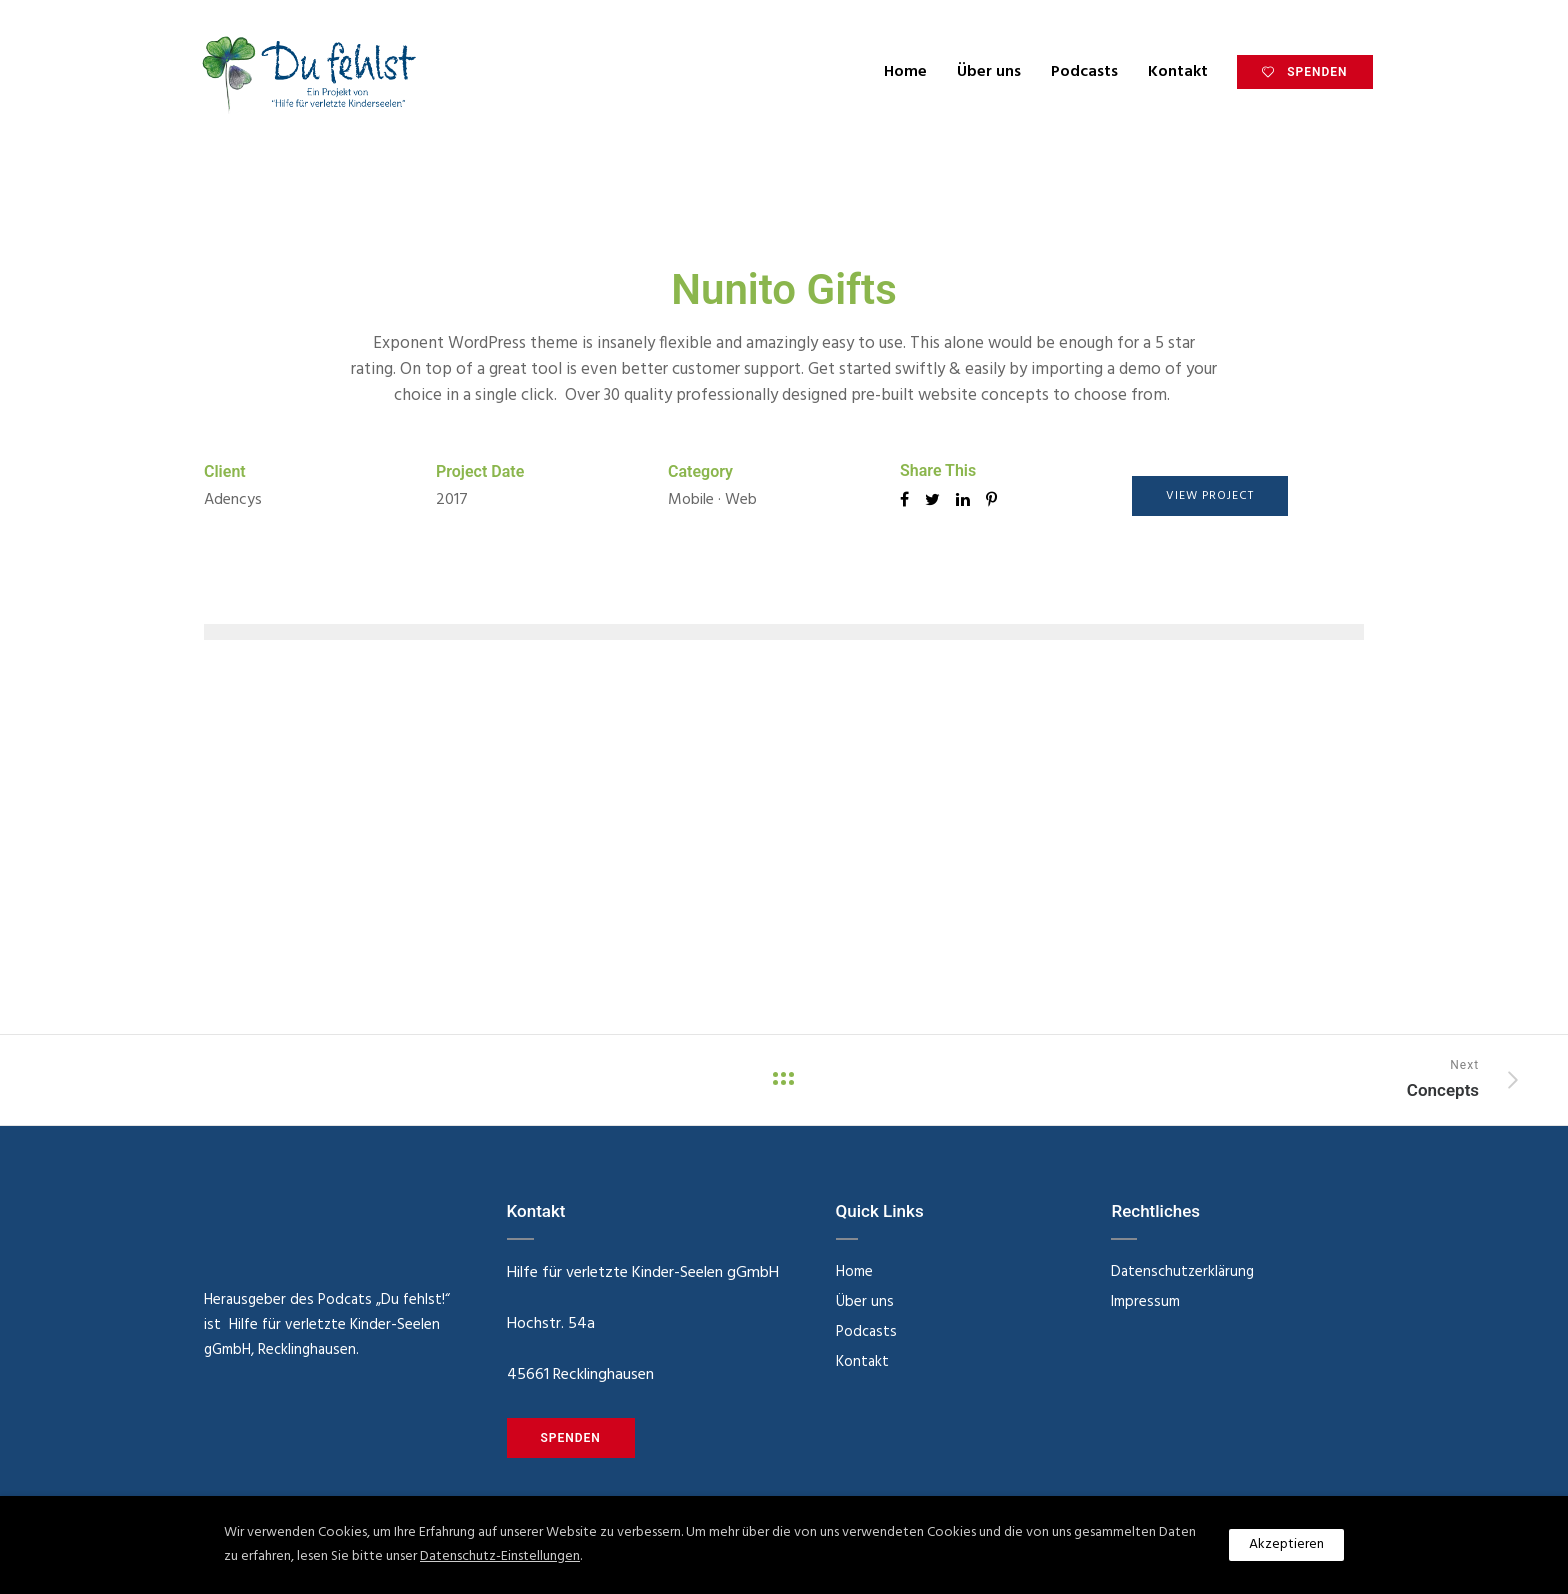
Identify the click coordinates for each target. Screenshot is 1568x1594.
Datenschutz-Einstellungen (500, 1556)
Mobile (691, 500)
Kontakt (1171, 72)
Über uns (982, 72)
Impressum (1145, 1302)
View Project (1210, 496)
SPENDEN (1296, 72)
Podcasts (1077, 72)
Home (898, 72)
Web (741, 500)
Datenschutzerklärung (1182, 1272)
